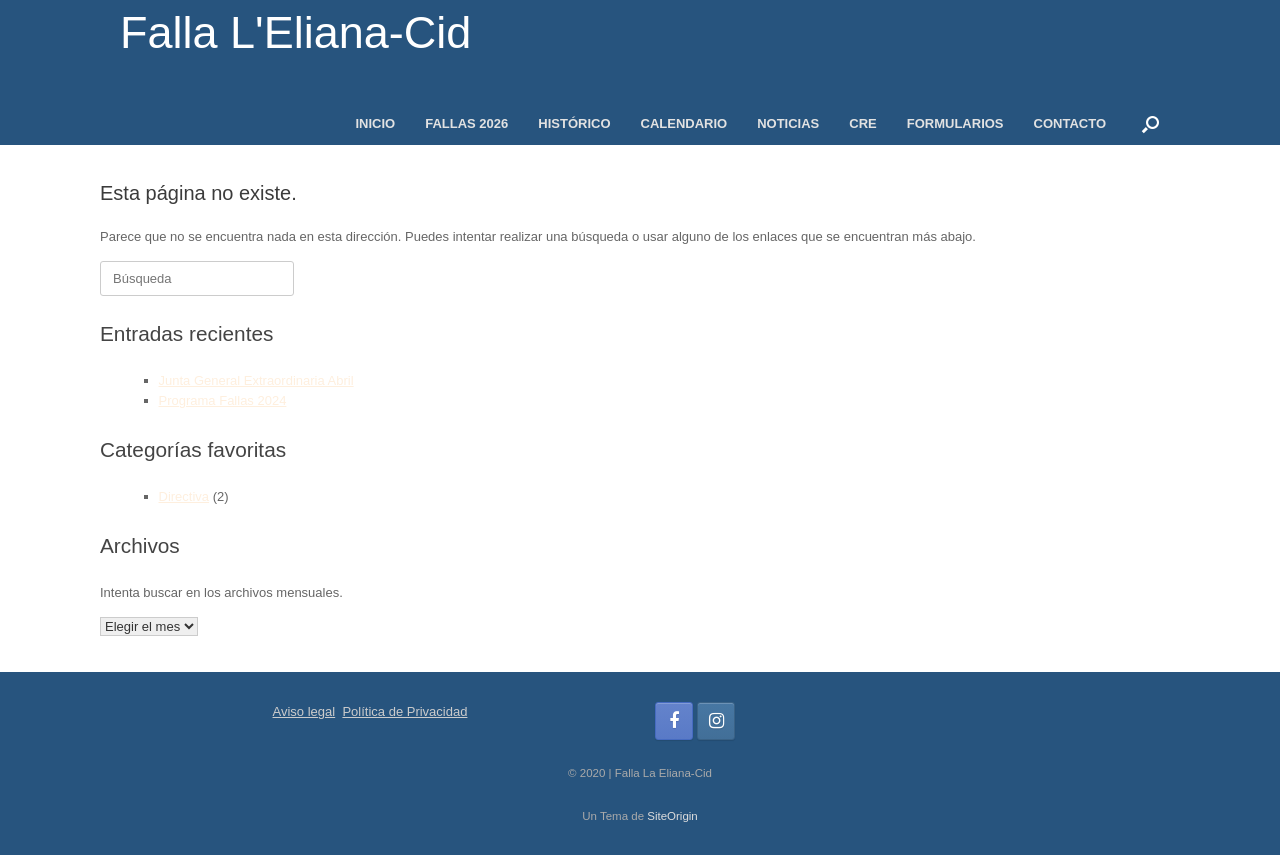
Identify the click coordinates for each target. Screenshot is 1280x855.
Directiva (184, 496)
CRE (862, 123)
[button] (1150, 123)
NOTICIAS (788, 123)
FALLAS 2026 (466, 123)
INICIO (375, 123)
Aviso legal (304, 711)
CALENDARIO (684, 123)
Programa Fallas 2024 (223, 400)
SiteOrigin (672, 816)
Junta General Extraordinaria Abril (256, 380)
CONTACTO (1070, 123)
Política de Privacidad (404, 711)
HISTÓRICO (574, 123)
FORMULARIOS (955, 123)
